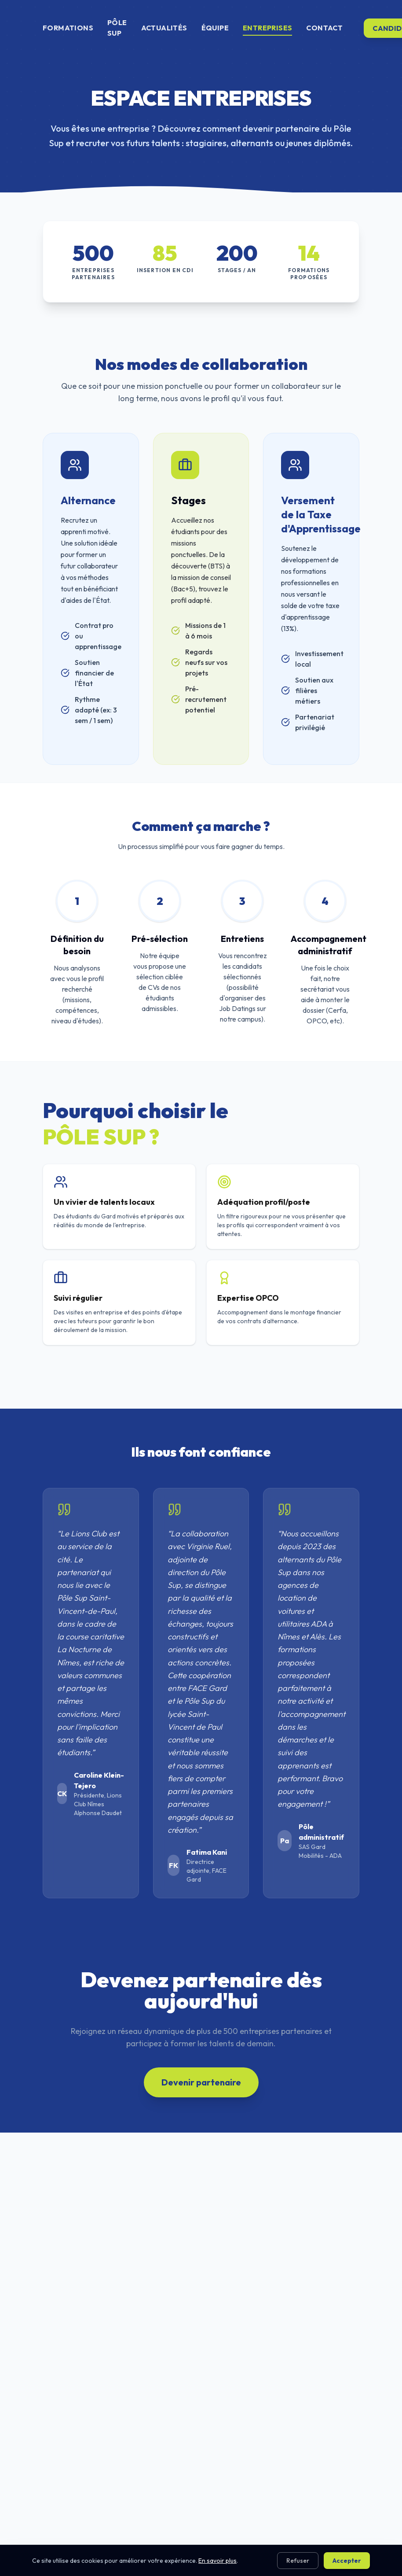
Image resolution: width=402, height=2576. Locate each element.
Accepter (347, 2561)
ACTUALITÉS (164, 27)
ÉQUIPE (215, 27)
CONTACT (324, 27)
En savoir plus (217, 2561)
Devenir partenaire (201, 2082)
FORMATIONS (68, 27)
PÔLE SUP (117, 27)
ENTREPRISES (267, 27)
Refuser (297, 2561)
